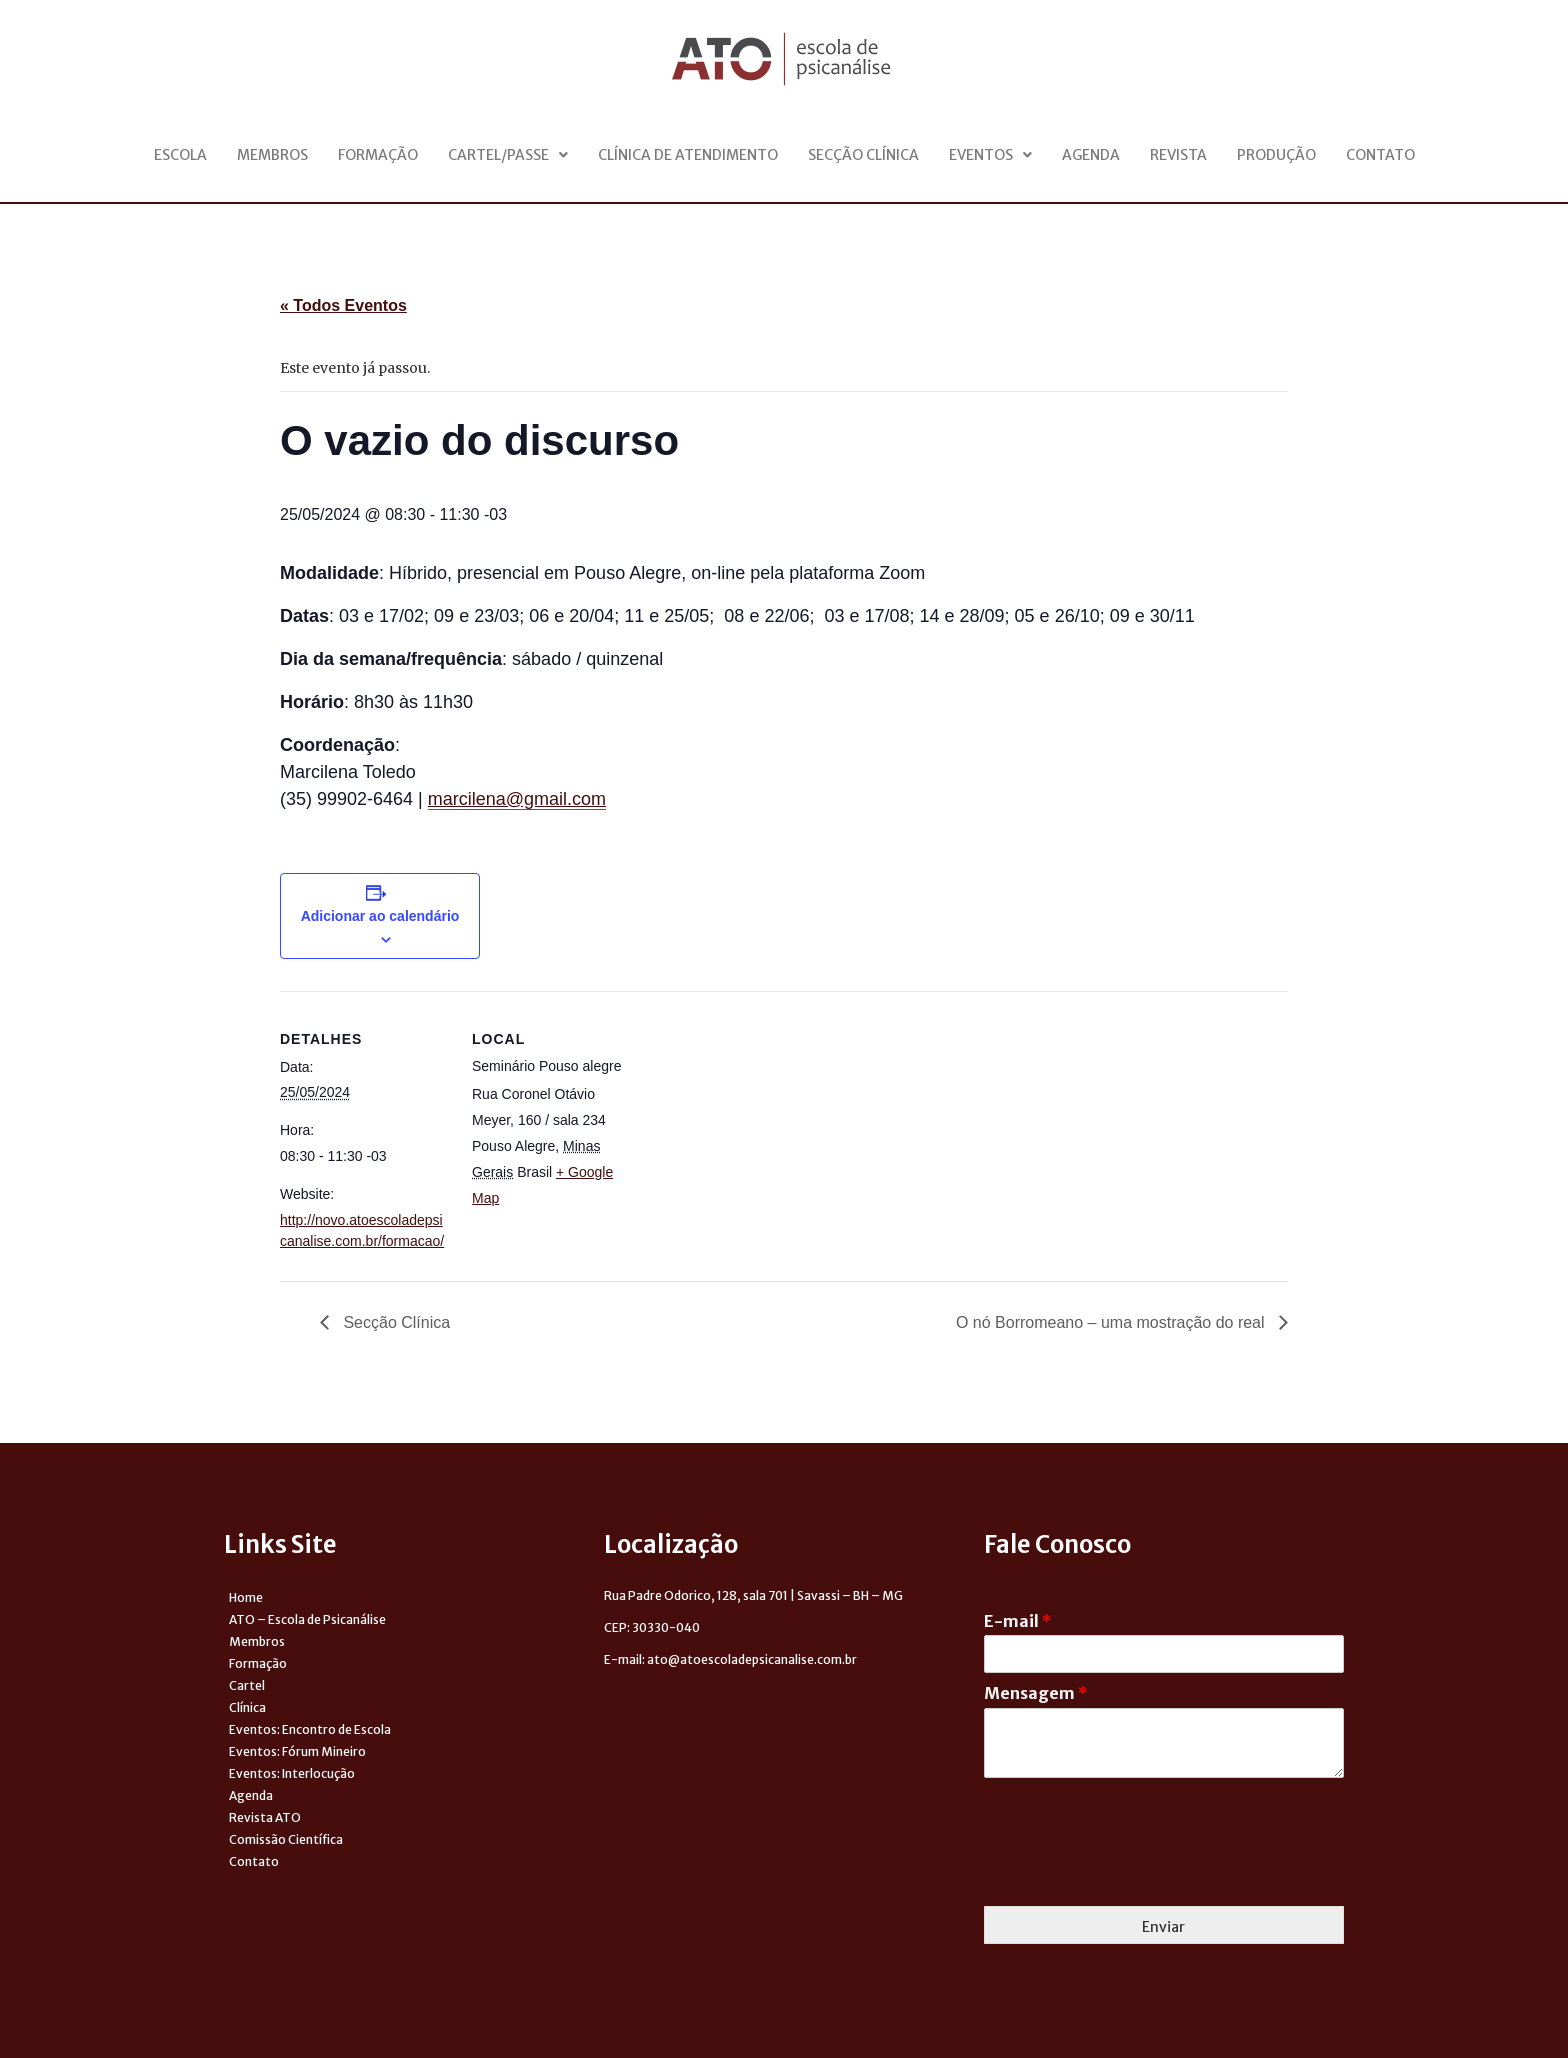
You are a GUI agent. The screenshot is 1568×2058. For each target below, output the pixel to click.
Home (246, 1597)
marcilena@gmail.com (517, 799)
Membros (272, 155)
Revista (1178, 155)
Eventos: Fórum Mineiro (297, 1751)
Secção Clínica (863, 155)
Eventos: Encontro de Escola (310, 1729)
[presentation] (1136, 1873)
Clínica (247, 1707)
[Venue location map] (769, 1129)
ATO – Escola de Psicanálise (307, 1619)
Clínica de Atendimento (688, 155)
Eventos (990, 155)
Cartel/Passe (508, 155)
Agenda (1091, 155)
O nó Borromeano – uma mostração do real (1112, 1322)
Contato (1380, 155)
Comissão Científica (286, 1839)
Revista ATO (265, 1817)
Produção (1276, 155)
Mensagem (1036, 1693)
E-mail (1018, 1621)
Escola (180, 155)
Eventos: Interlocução (292, 1773)
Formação (378, 155)
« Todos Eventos (343, 305)
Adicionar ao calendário (380, 916)
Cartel (247, 1685)
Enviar (1163, 1927)
